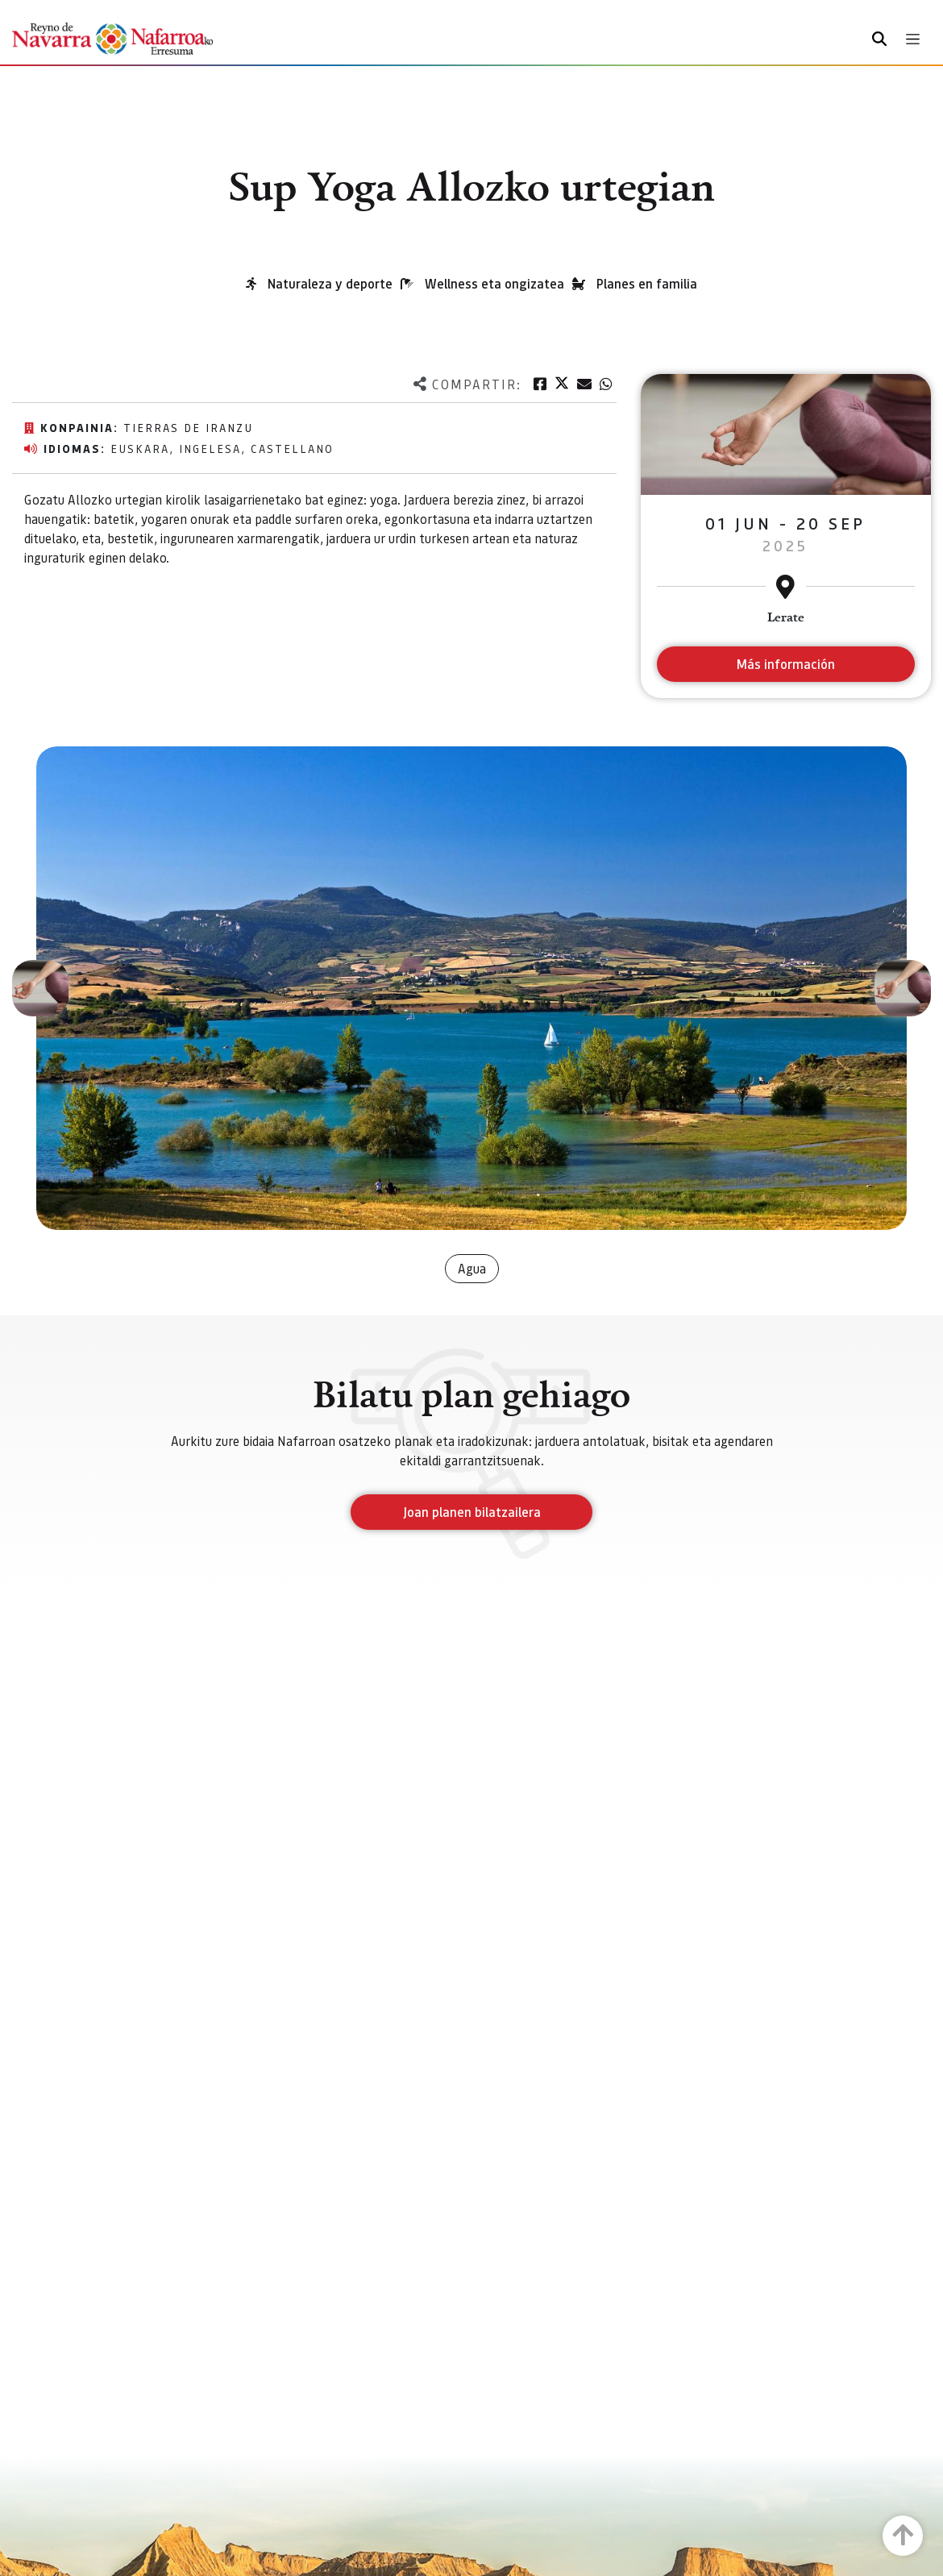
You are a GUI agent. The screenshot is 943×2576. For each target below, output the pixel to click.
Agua (472, 1268)
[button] (40, 988)
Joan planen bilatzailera (472, 1511)
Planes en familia (646, 283)
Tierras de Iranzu (188, 427)
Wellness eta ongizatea (494, 283)
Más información (785, 663)
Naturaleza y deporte (330, 283)
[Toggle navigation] (913, 39)
